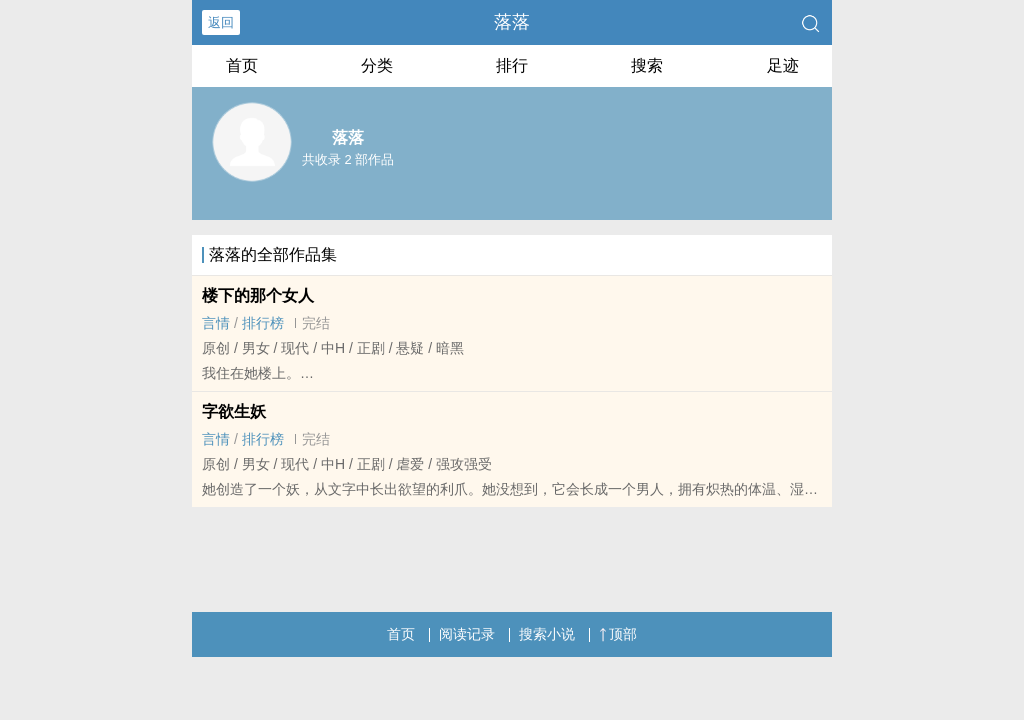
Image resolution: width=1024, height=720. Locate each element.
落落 (512, 22)
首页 (242, 65)
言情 (216, 323)
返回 (221, 22)
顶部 (618, 634)
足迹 (783, 65)
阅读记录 (467, 634)
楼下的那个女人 (258, 295)
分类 (377, 65)
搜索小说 (547, 634)
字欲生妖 (234, 411)
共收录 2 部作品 (348, 159)
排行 (512, 65)
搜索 (647, 65)
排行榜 (263, 323)
